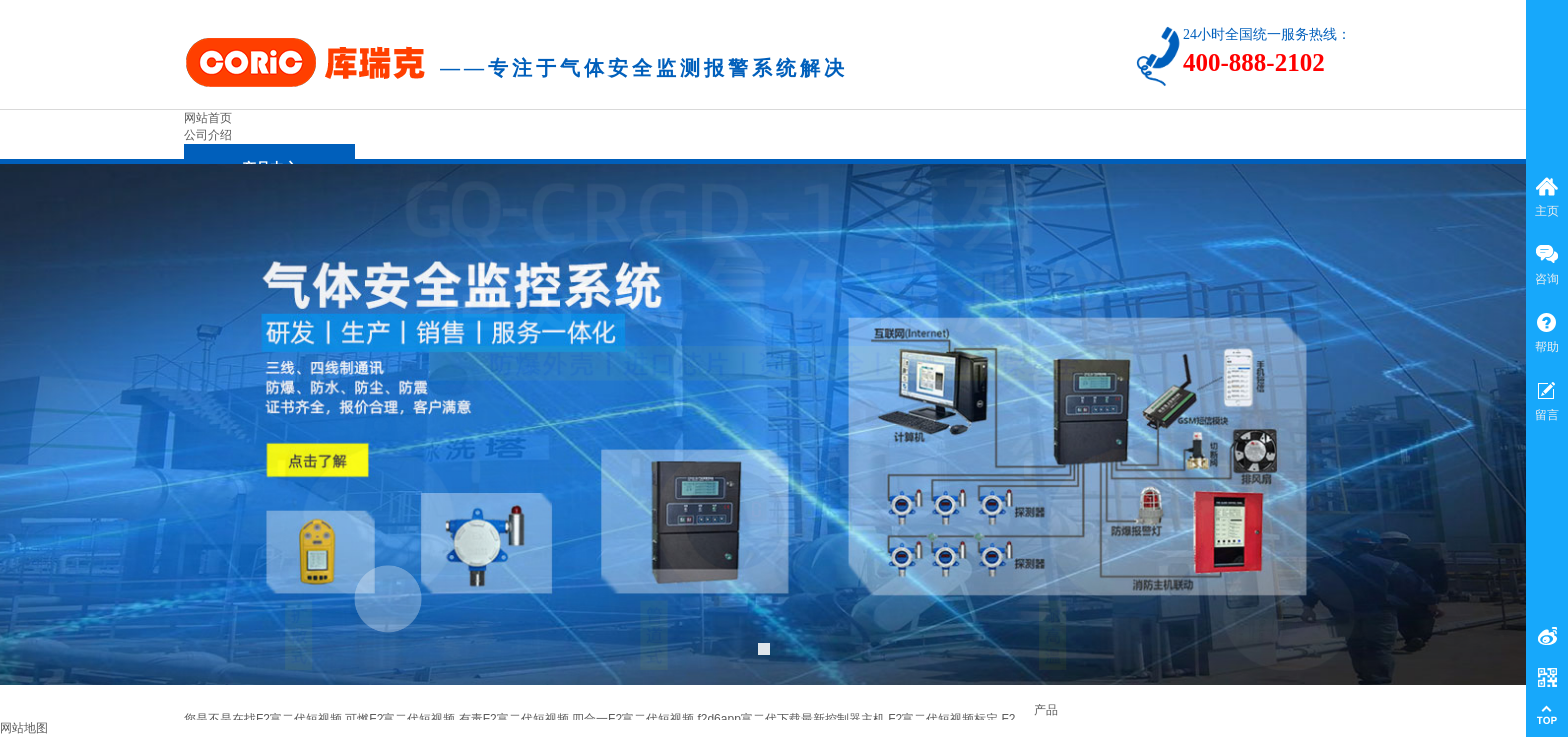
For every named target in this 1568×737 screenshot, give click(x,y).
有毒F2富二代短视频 (514, 719)
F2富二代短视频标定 (943, 719)
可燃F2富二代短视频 (400, 719)
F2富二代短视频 (299, 719)
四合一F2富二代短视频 (633, 719)
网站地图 (24, 728)
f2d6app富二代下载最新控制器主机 (790, 719)
